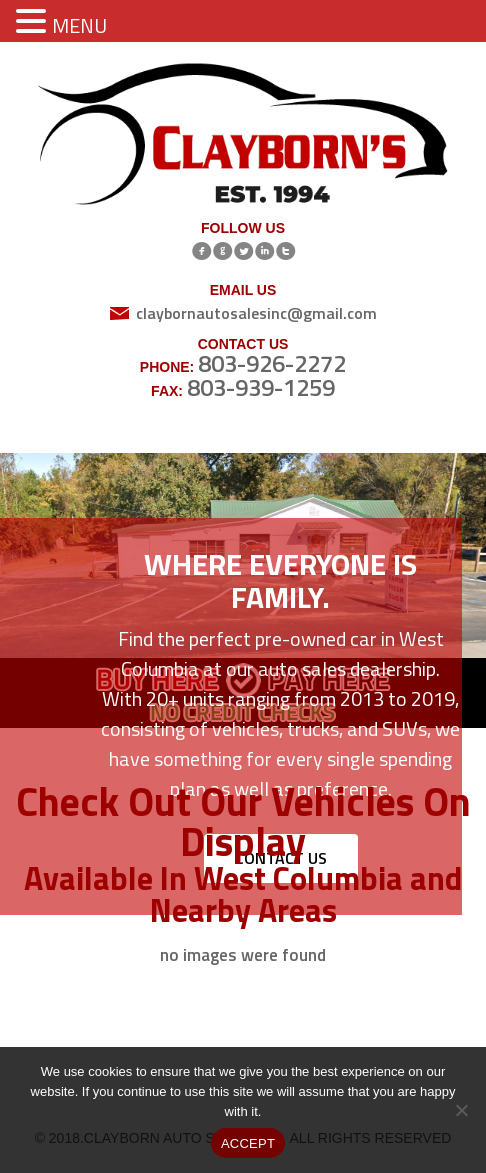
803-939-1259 (261, 387)
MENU (79, 25)
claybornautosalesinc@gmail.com (256, 313)
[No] (461, 1110)
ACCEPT (248, 1143)
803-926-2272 (272, 363)
